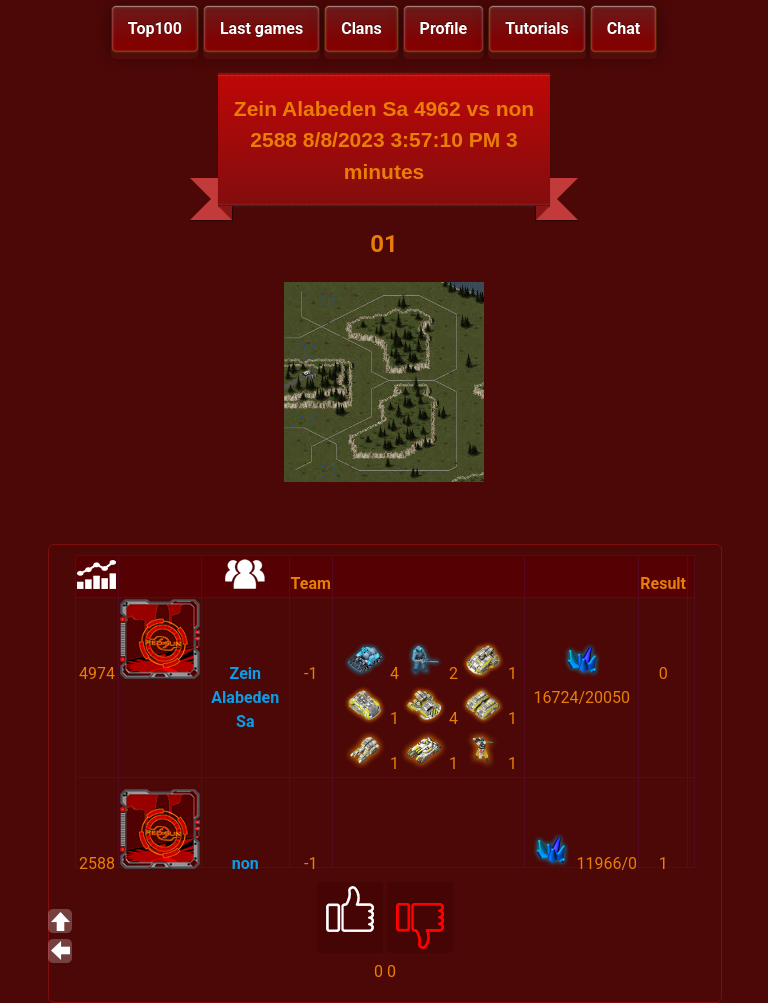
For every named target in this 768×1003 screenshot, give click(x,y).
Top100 (155, 28)
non (245, 863)
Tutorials (537, 28)
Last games (261, 28)
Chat (623, 28)
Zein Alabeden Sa (245, 697)
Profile (444, 28)
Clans (361, 28)
